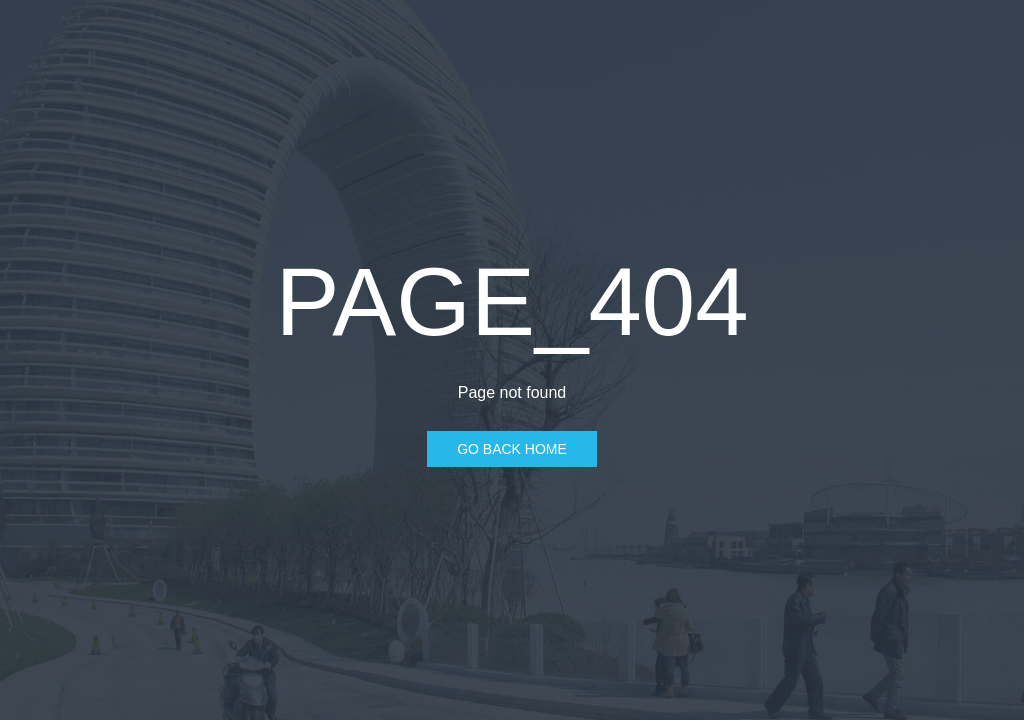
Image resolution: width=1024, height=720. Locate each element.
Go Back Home (512, 449)
